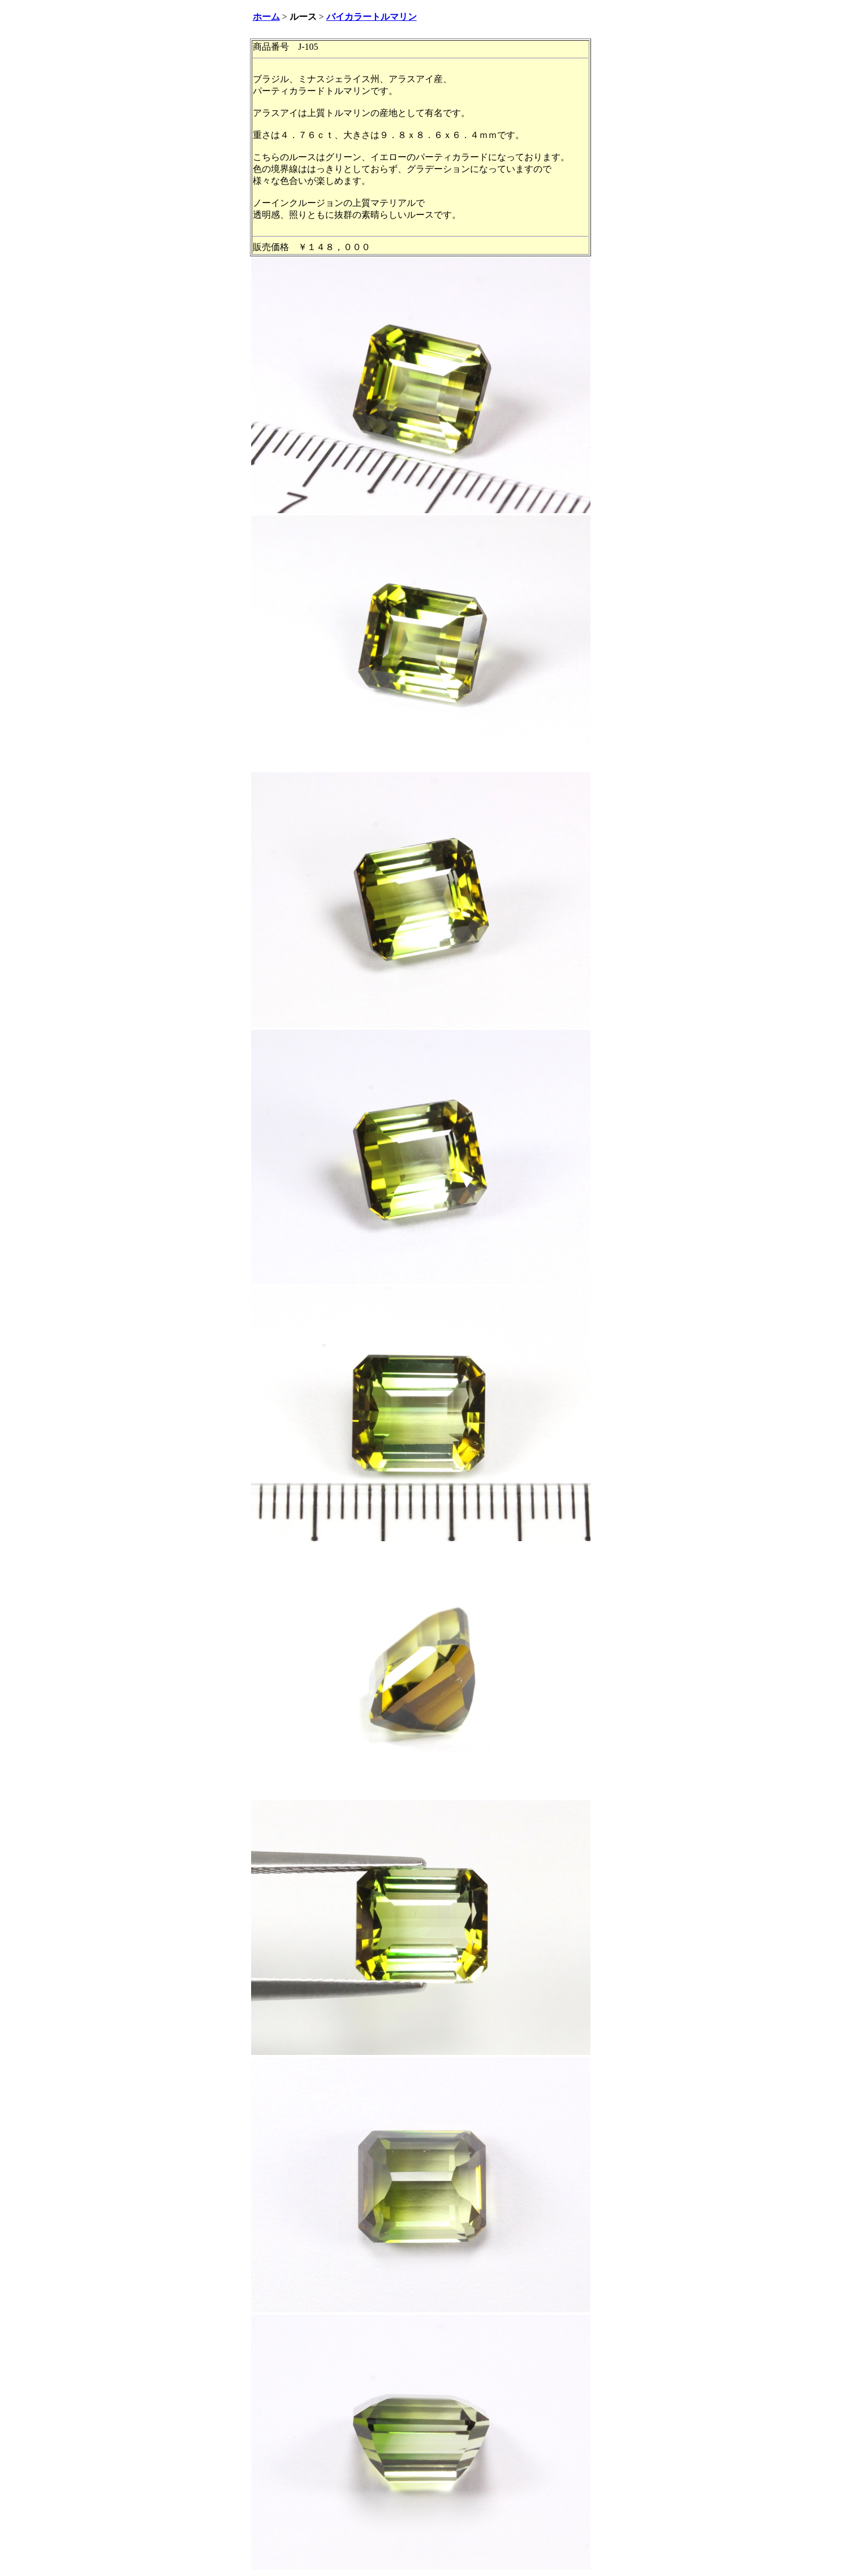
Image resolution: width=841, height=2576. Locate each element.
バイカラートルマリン (371, 16)
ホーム (266, 16)
